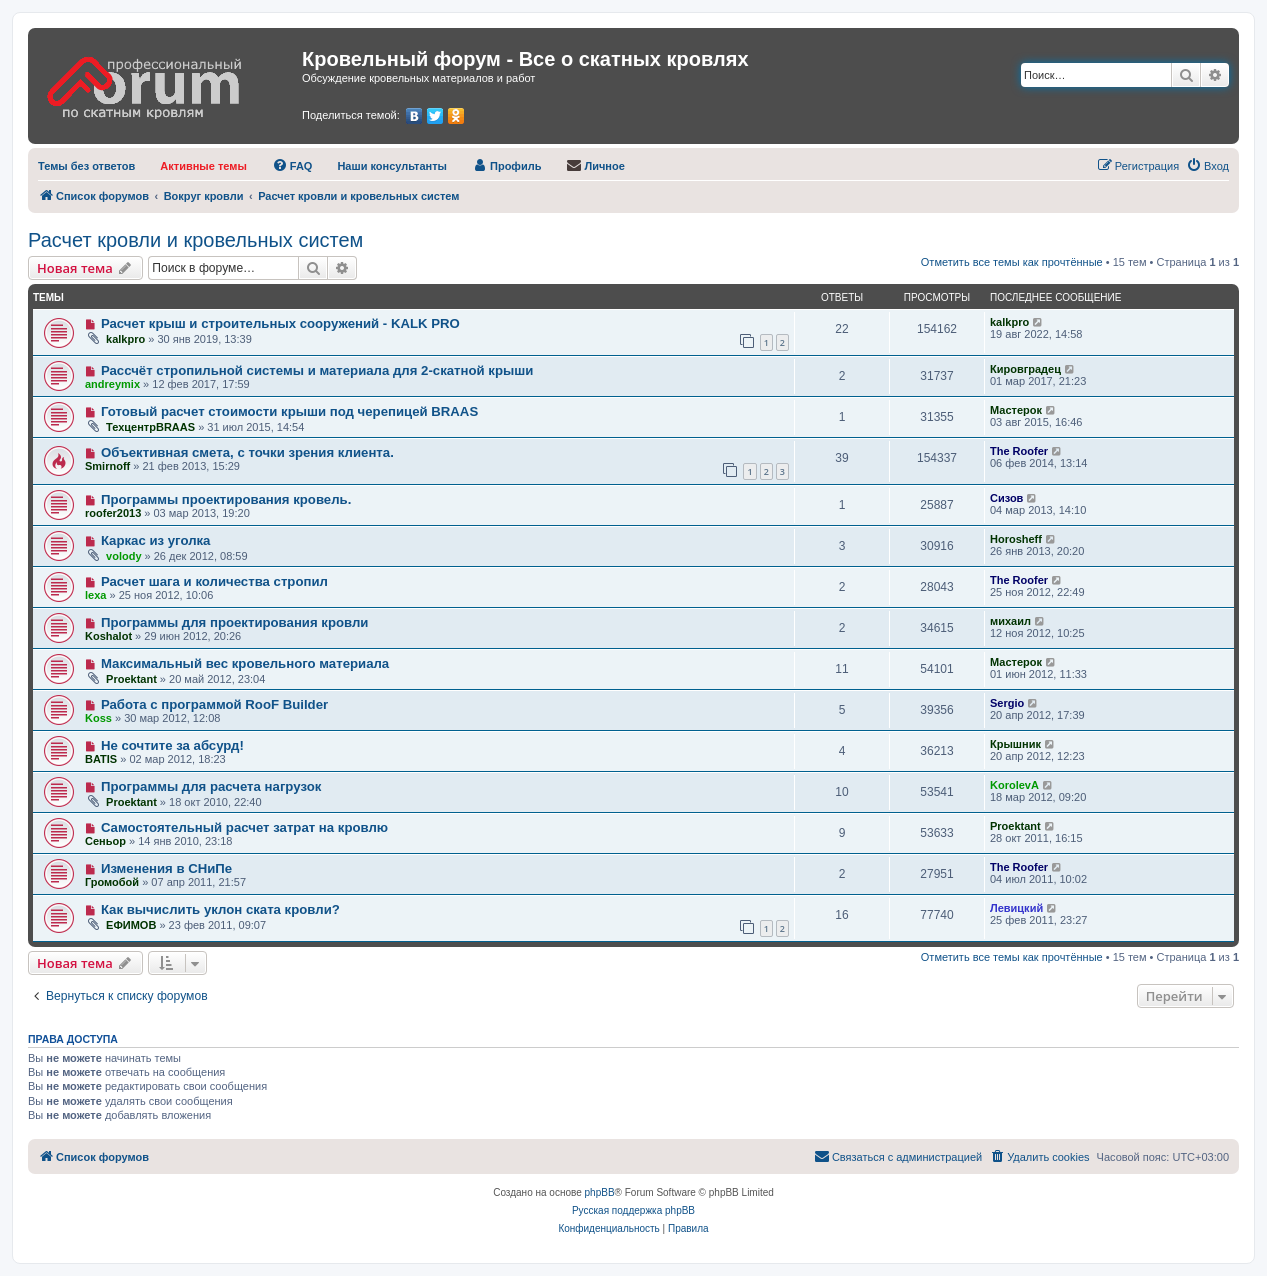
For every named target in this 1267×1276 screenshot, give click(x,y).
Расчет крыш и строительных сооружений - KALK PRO (280, 323)
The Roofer (1019, 451)
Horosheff (1016, 539)
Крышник (1015, 744)
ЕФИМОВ (131, 925)
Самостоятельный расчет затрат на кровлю (244, 827)
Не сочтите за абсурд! (172, 745)
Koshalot (108, 636)
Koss (98, 718)
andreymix (112, 384)
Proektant (131, 679)
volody (123, 556)
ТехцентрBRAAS (150, 427)
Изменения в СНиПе (166, 868)
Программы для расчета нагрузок (211, 786)
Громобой (112, 882)
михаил (1010, 621)
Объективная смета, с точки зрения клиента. (247, 452)
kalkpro (125, 339)
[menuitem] (86, 166)
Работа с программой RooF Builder (214, 704)
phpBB (600, 1192)
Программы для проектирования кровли (235, 622)
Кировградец (1025, 369)
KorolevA (1014, 785)
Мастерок (1016, 410)
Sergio (1007, 703)
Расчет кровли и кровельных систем (195, 240)
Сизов (1006, 498)
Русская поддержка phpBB (633, 1210)
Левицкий (1016, 908)
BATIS (101, 759)
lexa (95, 595)
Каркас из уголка (156, 540)
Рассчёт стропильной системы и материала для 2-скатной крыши (317, 370)
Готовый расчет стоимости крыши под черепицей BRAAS (289, 411)
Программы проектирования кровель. (226, 499)
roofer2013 (113, 513)
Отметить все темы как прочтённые (1012, 262)
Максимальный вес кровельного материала (245, 663)
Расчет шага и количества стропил (214, 581)
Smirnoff (107, 466)
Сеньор (105, 841)
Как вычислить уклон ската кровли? (220, 909)
